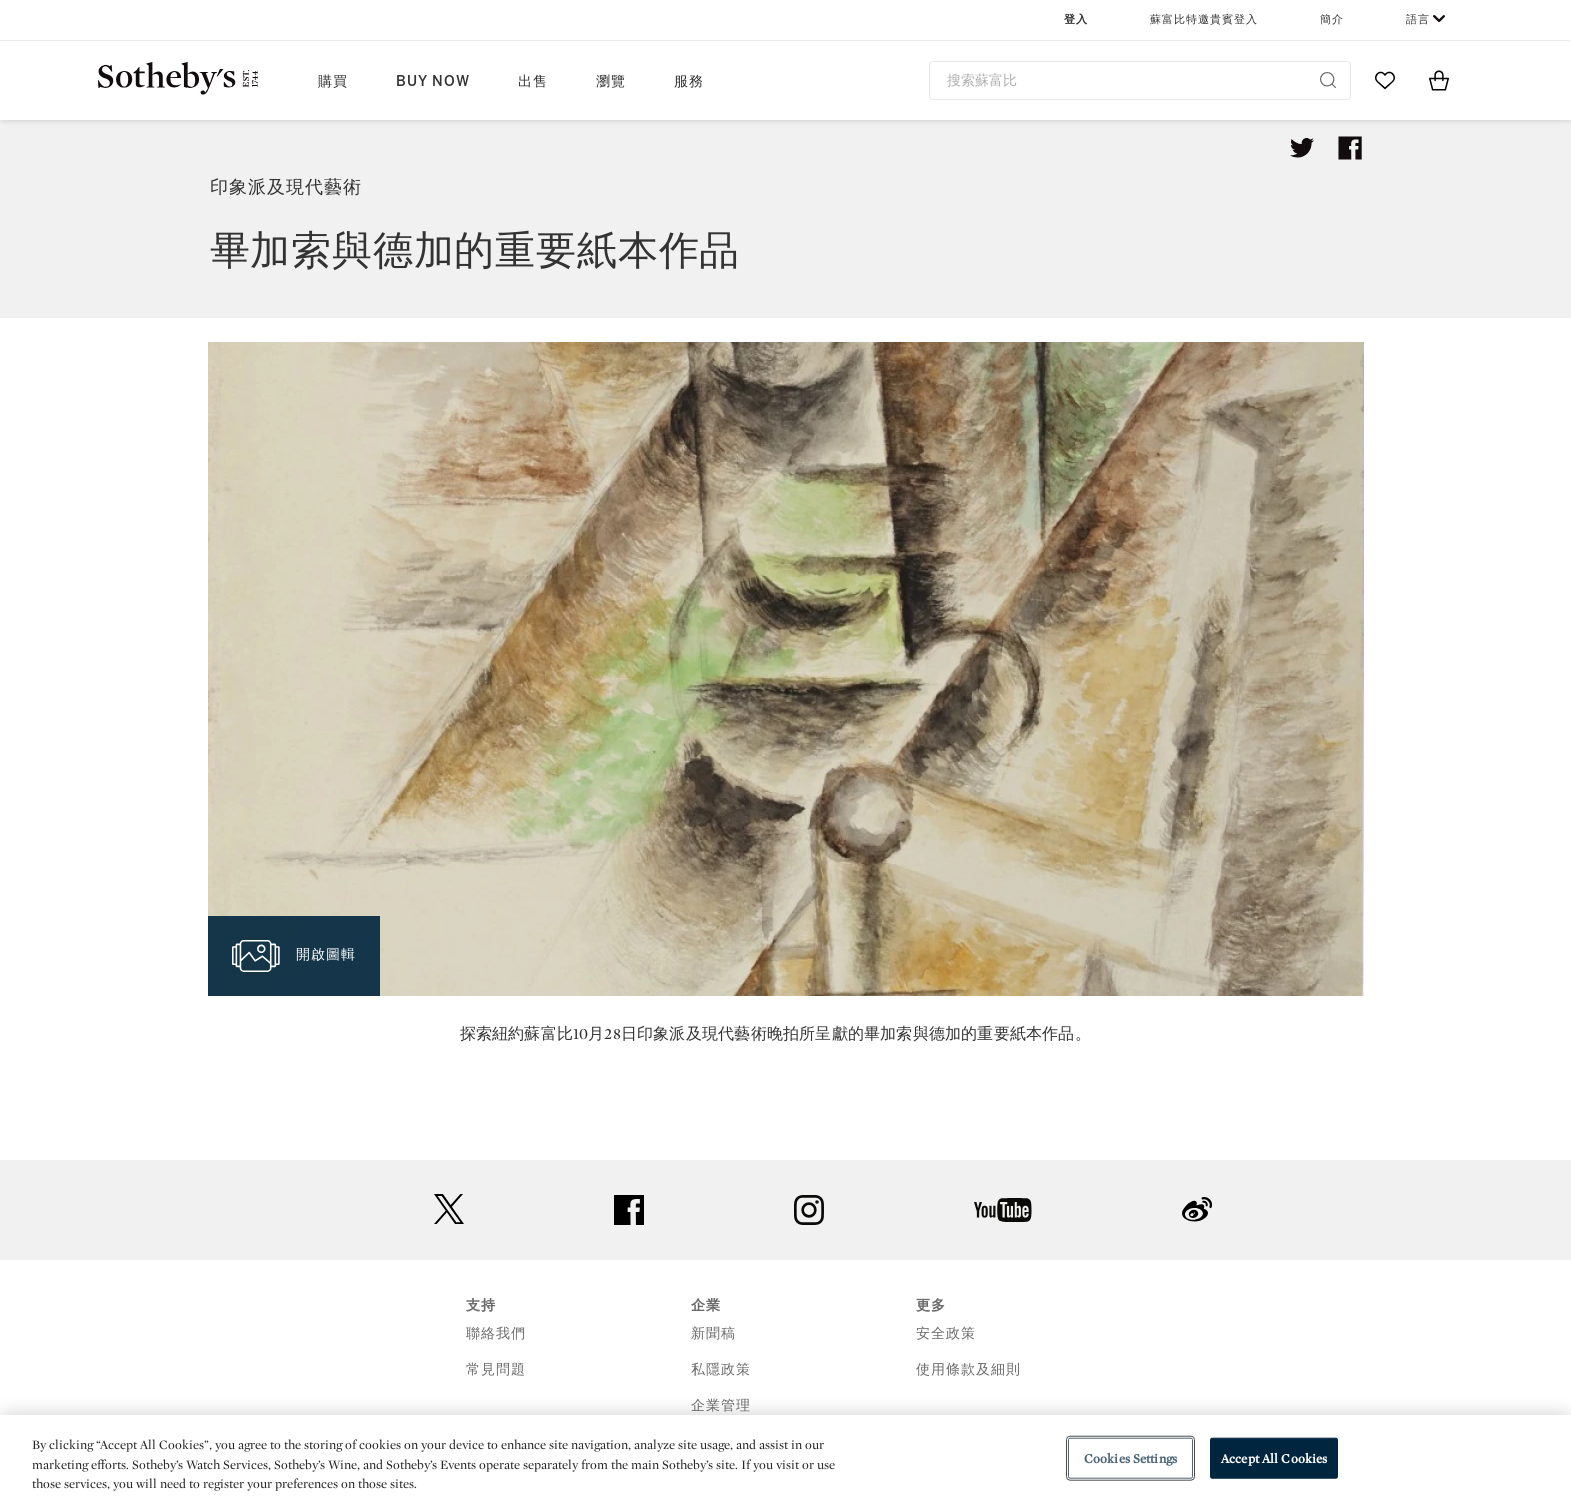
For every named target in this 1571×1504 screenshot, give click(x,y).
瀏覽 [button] (611, 81)
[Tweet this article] (1302, 148)
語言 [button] (1418, 19)
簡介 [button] (1332, 19)
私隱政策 (721, 1369)
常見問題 (496, 1369)
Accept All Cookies (1274, 1457)
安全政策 (946, 1333)
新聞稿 (713, 1333)
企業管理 (721, 1405)
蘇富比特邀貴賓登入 (1204, 19)
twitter (449, 1209)
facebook (629, 1210)
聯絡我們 (496, 1333)
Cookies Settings (1130, 1457)
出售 (533, 81)
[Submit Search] (1328, 80)
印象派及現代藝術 (286, 187)
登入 (1076, 19)
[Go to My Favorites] (1385, 80)
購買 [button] (333, 81)
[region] (785, 1459)
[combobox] (1140, 80)
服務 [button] (689, 81)
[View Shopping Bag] (1439, 80)
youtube (1003, 1210)
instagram (809, 1210)
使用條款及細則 (968, 1369)
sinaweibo (1197, 1209)
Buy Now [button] (433, 81)
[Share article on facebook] (1350, 148)
